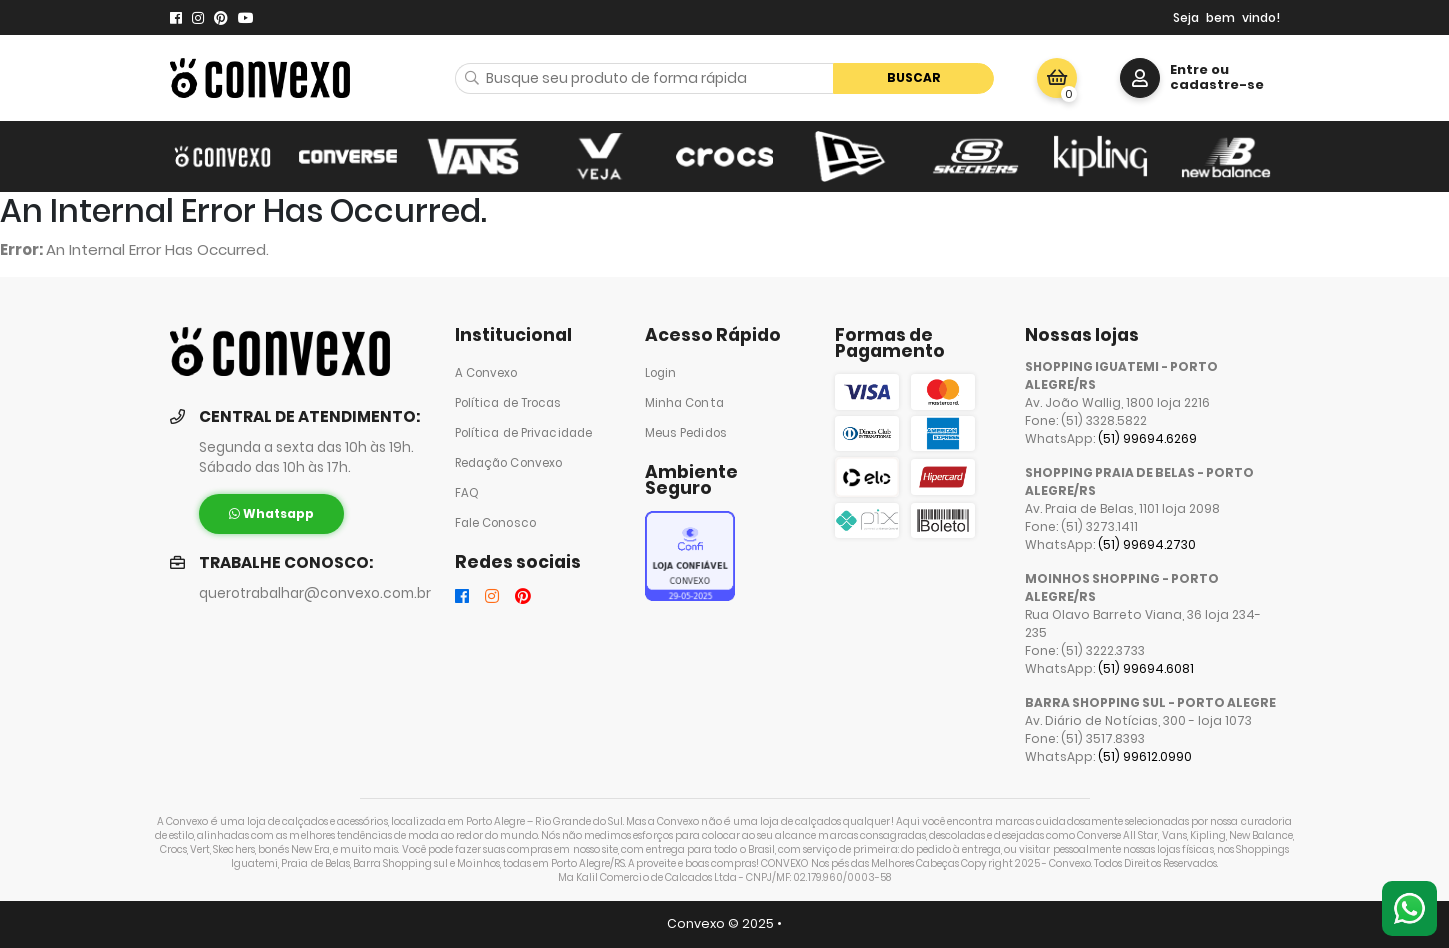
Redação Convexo (509, 463)
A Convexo (486, 373)
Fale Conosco (495, 523)
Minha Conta (684, 403)
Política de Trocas (508, 403)
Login (661, 373)
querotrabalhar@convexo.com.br (315, 593)
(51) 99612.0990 (1145, 756)
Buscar (914, 77)
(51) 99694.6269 (1147, 438)
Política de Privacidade (524, 433)
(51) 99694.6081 (1146, 668)
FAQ (467, 493)
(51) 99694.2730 (1147, 544)
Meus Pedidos (686, 433)
